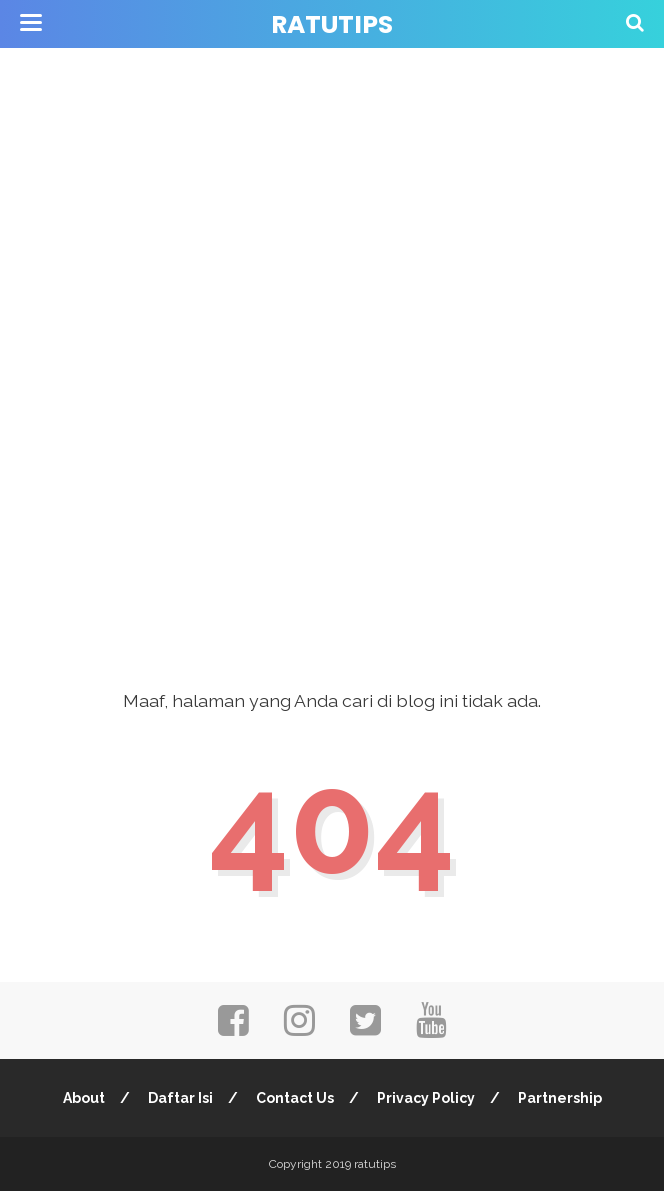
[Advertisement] (332, 140)
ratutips (332, 24)
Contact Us (295, 1098)
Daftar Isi (180, 1098)
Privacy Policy (426, 1098)
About (84, 1098)
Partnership (560, 1098)
